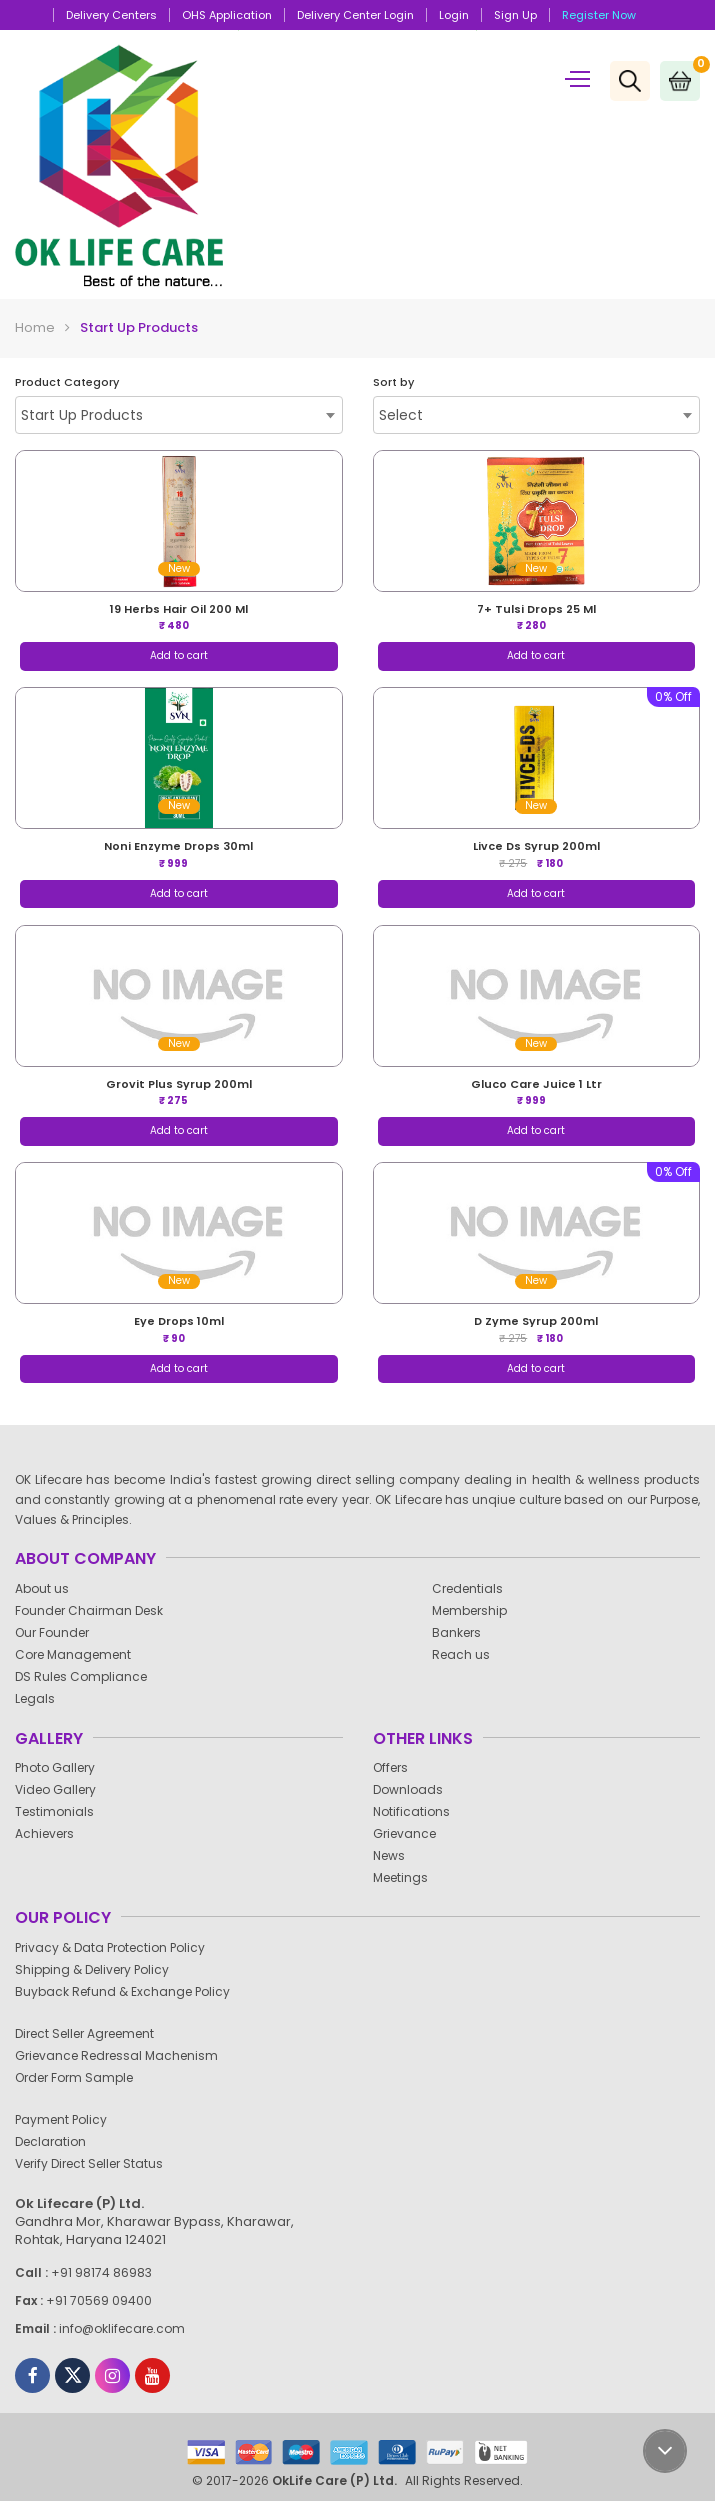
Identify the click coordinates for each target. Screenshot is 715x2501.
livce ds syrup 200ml (536, 846)
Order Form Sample (81, 2077)
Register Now (599, 15)
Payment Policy (68, 2119)
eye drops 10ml (179, 1321)
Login (454, 15)
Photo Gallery (62, 1767)
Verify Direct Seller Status (96, 2163)
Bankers (464, 1632)
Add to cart (179, 655)
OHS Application (227, 15)
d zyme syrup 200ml (536, 1321)
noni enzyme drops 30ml (178, 846)
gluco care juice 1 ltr (536, 1084)
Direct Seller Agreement (92, 2033)
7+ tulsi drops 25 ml (536, 609)
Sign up (515, 15)
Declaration (58, 2141)
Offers (398, 1767)
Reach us (468, 1654)
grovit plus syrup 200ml (179, 1084)
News (396, 1855)
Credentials (475, 1588)
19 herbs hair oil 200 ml (179, 609)
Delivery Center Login (355, 15)
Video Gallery (63, 1789)
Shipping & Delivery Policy (99, 1969)
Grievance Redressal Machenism (124, 2055)
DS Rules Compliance (88, 1676)
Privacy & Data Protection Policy (117, 1947)
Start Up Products (139, 327)
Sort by (393, 382)
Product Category (67, 382)
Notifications (419, 1811)
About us (49, 1588)
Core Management (80, 1654)
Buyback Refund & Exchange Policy (130, 1991)
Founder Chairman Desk (96, 1610)
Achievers (52, 1833)
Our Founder (59, 1632)
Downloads (415, 1789)
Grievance (412, 1833)
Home (35, 327)
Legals (42, 1698)
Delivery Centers (111, 15)
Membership (477, 1610)
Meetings (408, 1877)
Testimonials (62, 1811)
